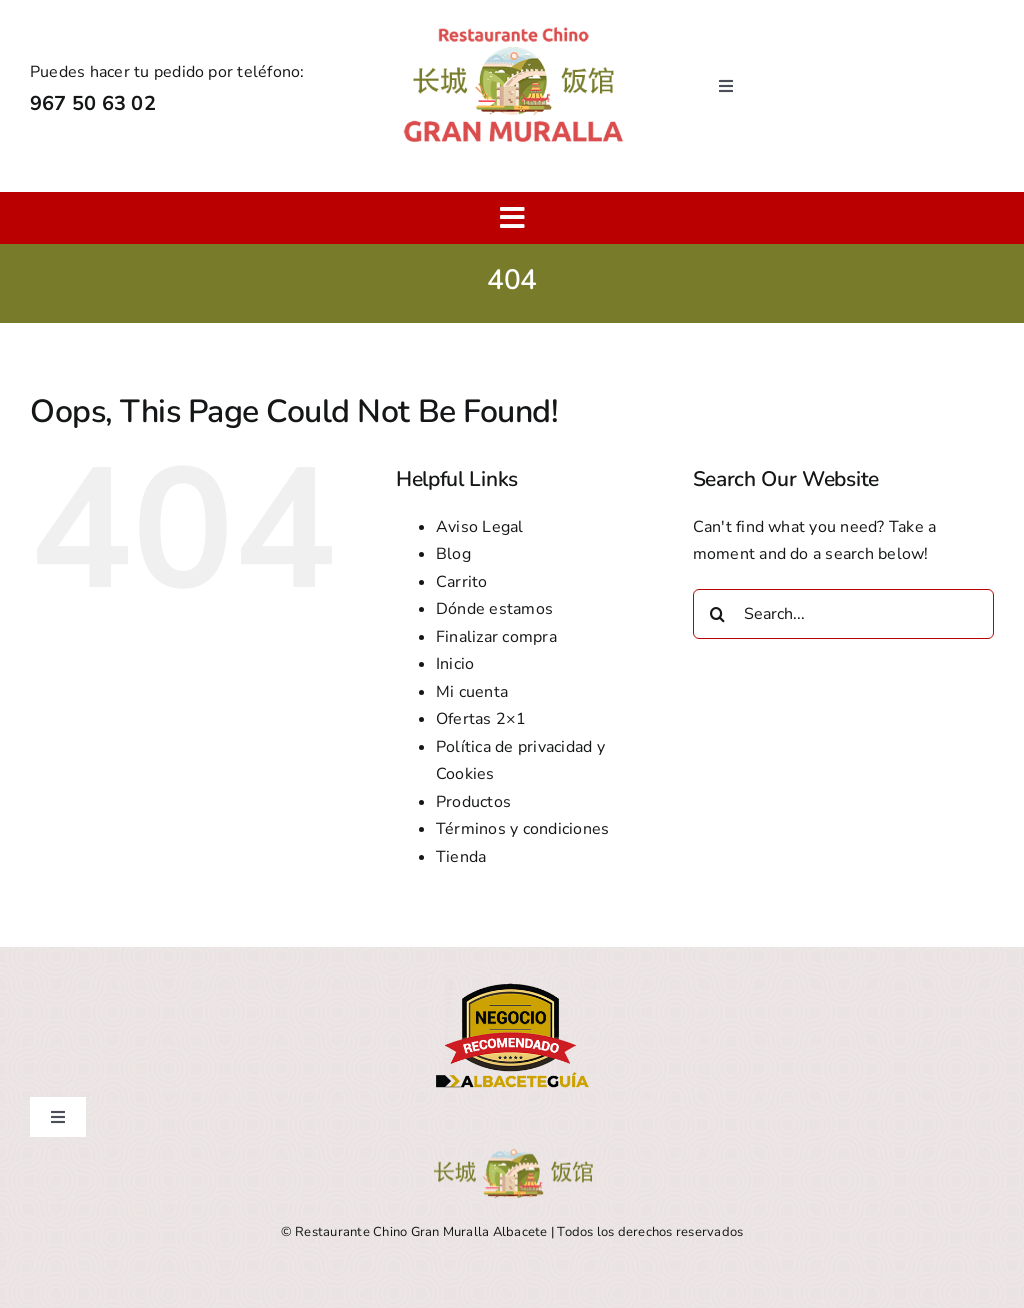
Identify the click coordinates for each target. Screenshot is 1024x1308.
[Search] (718, 614)
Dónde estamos (494, 609)
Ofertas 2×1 (481, 719)
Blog (453, 554)
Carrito (462, 582)
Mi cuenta (472, 692)
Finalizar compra (496, 637)
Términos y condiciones (522, 829)
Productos (473, 802)
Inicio (455, 664)
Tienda (461, 857)
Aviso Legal (480, 527)
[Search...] (843, 614)
